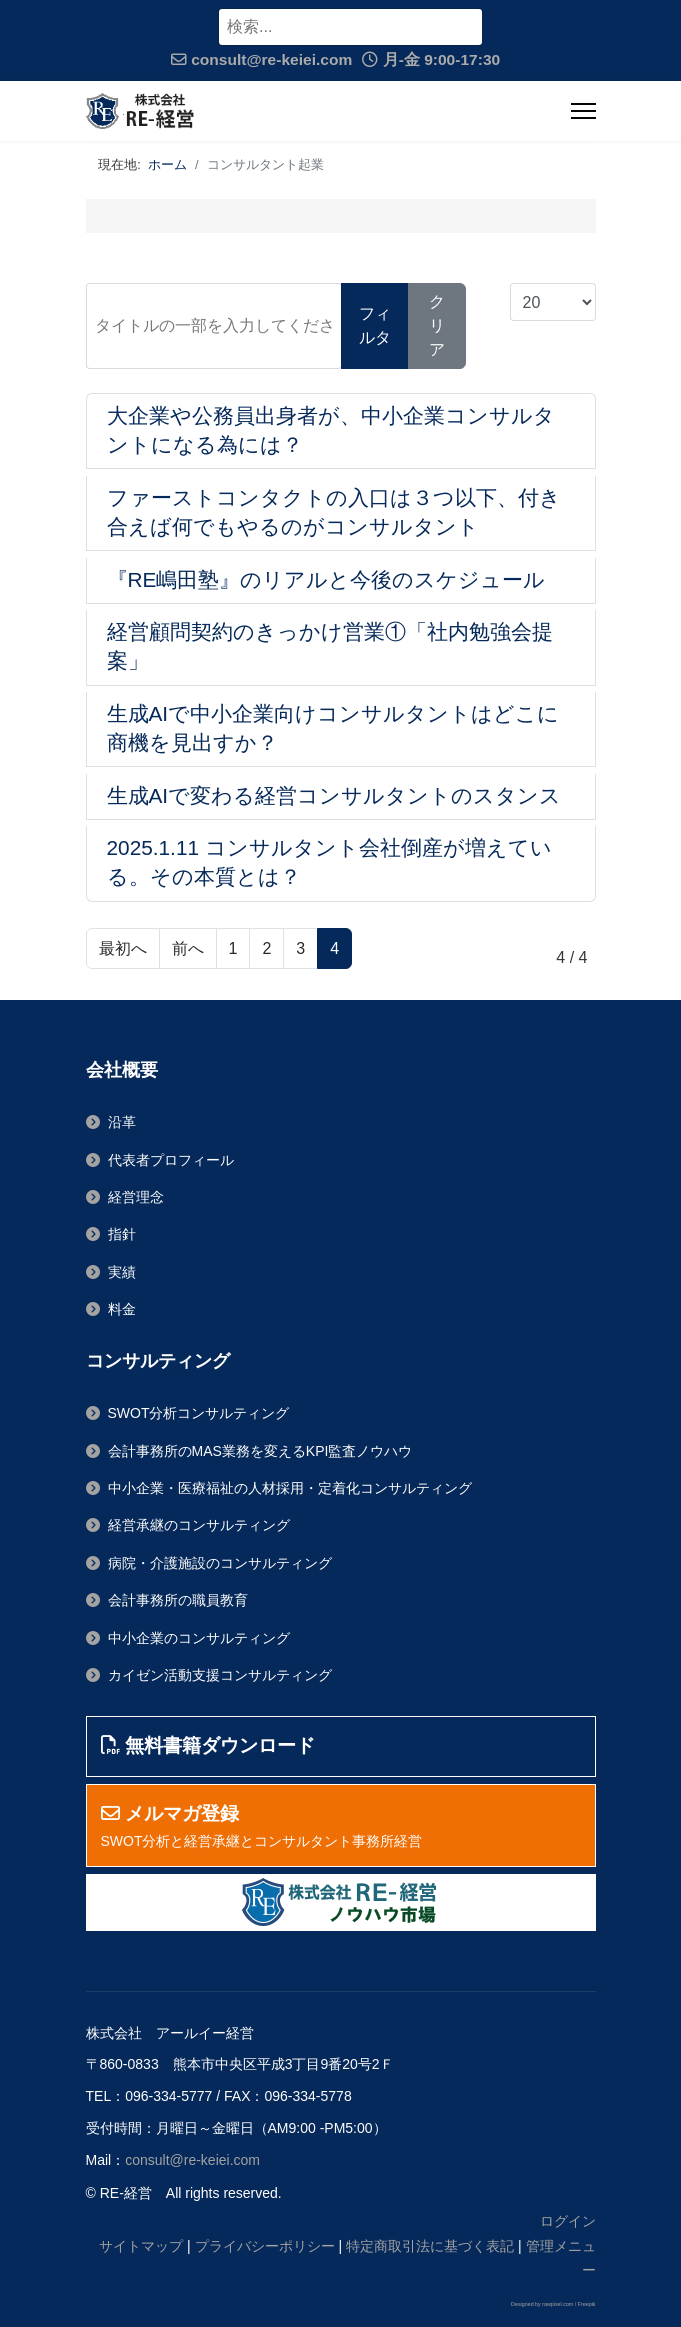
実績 (122, 1272)
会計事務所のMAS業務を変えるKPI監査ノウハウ (260, 1451)
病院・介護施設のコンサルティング (220, 1563)
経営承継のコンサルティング (199, 1525)
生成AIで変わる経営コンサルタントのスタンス (334, 795)
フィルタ (375, 325)
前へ (188, 948)
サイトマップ (141, 2246)
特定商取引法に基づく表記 (430, 2246)
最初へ (123, 948)
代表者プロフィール (171, 1160)
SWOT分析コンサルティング (199, 1413)
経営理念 (136, 1197)
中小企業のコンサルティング (199, 1638)
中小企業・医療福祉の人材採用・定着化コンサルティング (290, 1488)
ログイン (568, 2221)
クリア (437, 325)
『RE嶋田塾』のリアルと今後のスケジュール (326, 579)
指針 (122, 1234)
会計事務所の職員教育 (178, 1600)
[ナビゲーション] (583, 111)
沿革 (122, 1122)
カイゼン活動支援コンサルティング (220, 1675)
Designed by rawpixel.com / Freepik (553, 2304)
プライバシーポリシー (265, 2246)
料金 (122, 1309)
